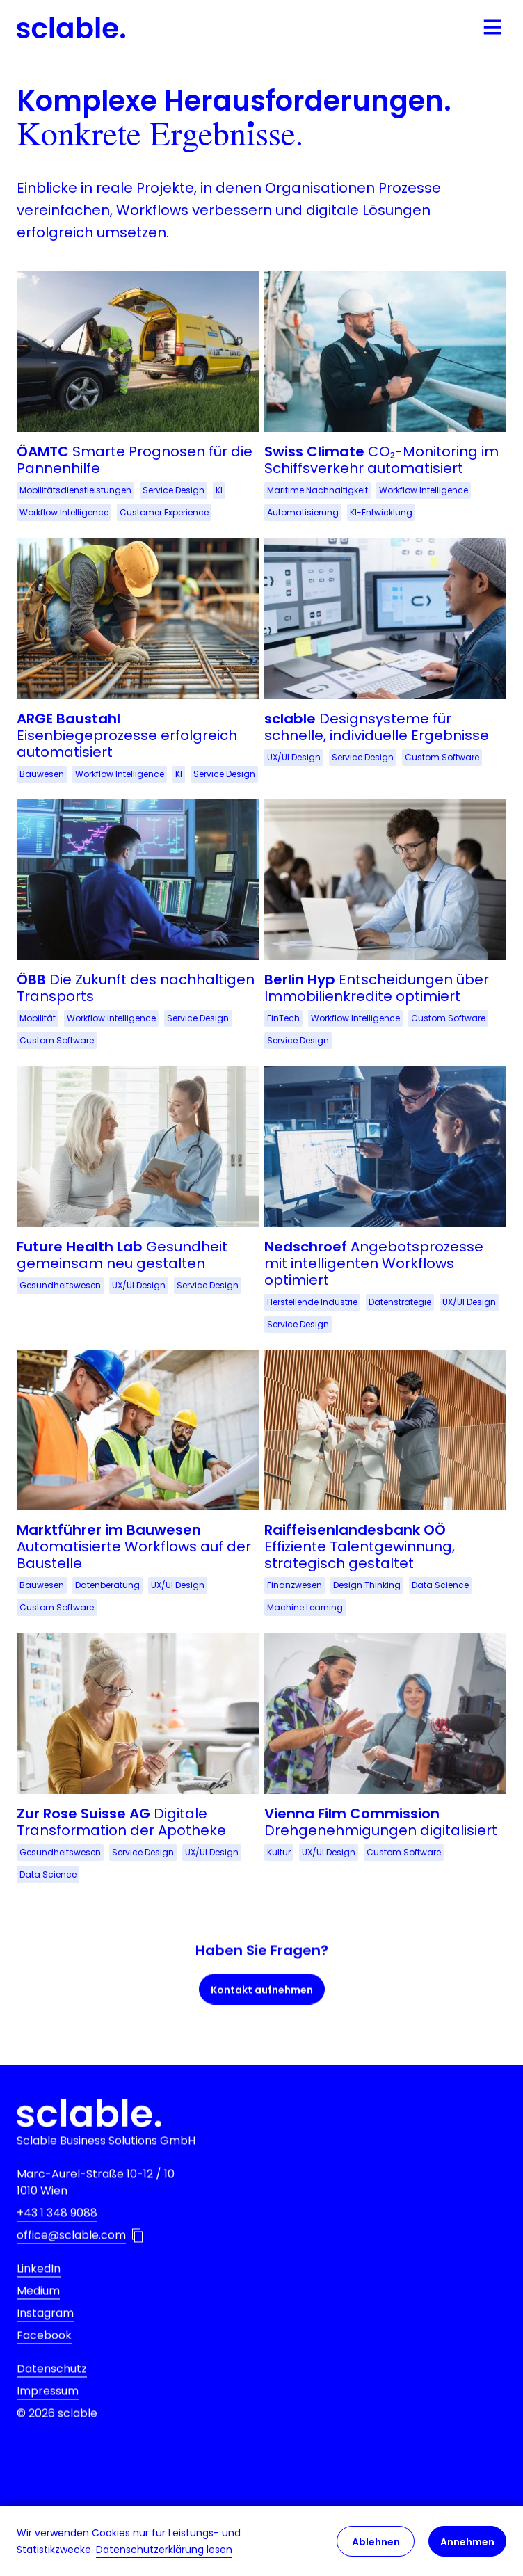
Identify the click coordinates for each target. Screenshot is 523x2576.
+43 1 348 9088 (57, 2235)
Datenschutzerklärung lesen (164, 2550)
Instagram (45, 2336)
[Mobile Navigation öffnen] (492, 28)
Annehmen (467, 2542)
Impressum (48, 2414)
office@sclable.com (71, 2258)
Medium (38, 2313)
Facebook (44, 2358)
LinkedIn (39, 2291)
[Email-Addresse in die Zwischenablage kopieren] (137, 2258)
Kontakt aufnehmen (262, 2010)
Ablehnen (376, 2542)
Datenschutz (52, 2391)
